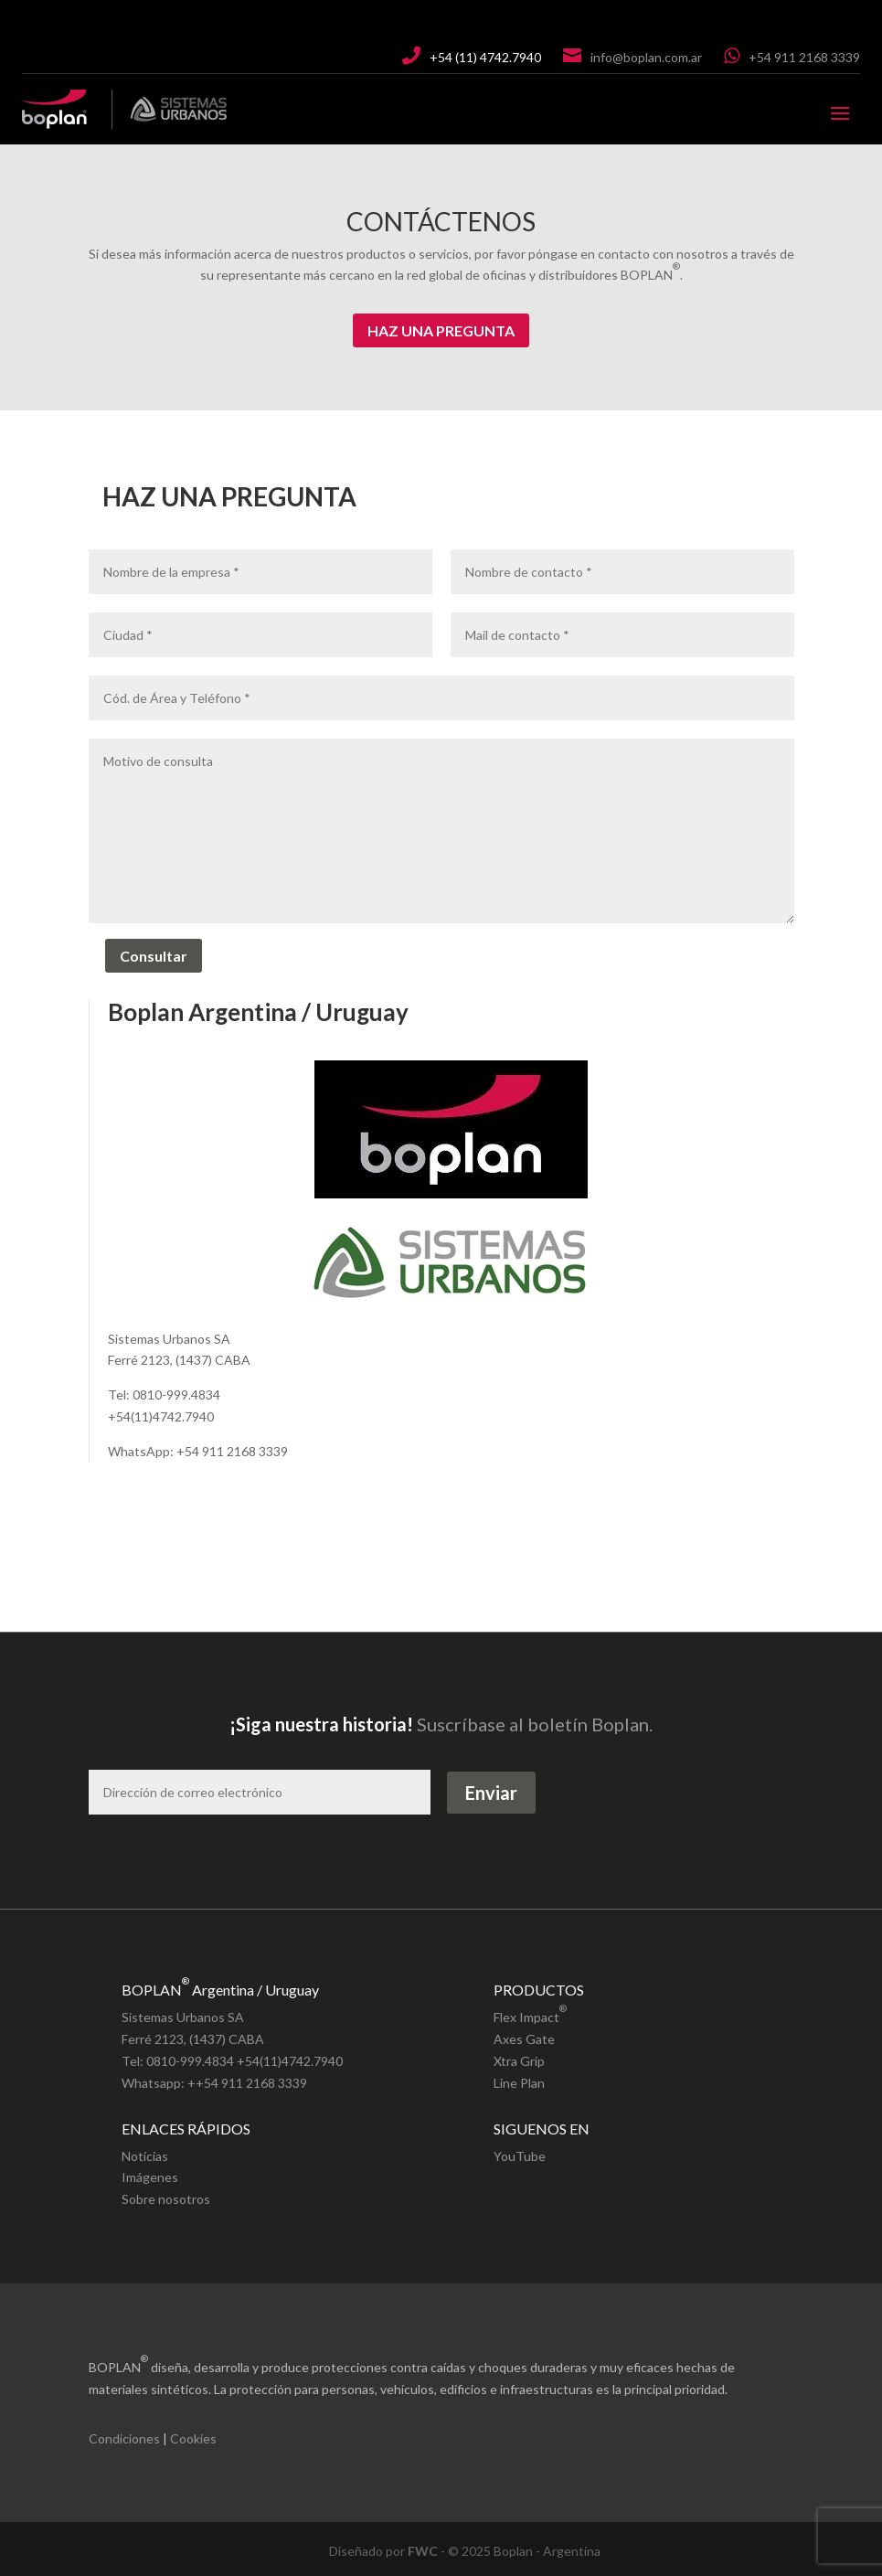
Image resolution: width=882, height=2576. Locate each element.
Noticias (145, 2156)
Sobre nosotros (166, 2199)
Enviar (491, 1793)
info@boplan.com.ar (646, 57)
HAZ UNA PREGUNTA (441, 330)
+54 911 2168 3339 (804, 57)
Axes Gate (524, 2039)
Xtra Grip (519, 2061)
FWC (423, 2551)
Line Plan (519, 2083)
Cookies (193, 2438)
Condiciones (124, 2438)
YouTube (520, 2156)
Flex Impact (530, 2012)
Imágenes (150, 2177)
